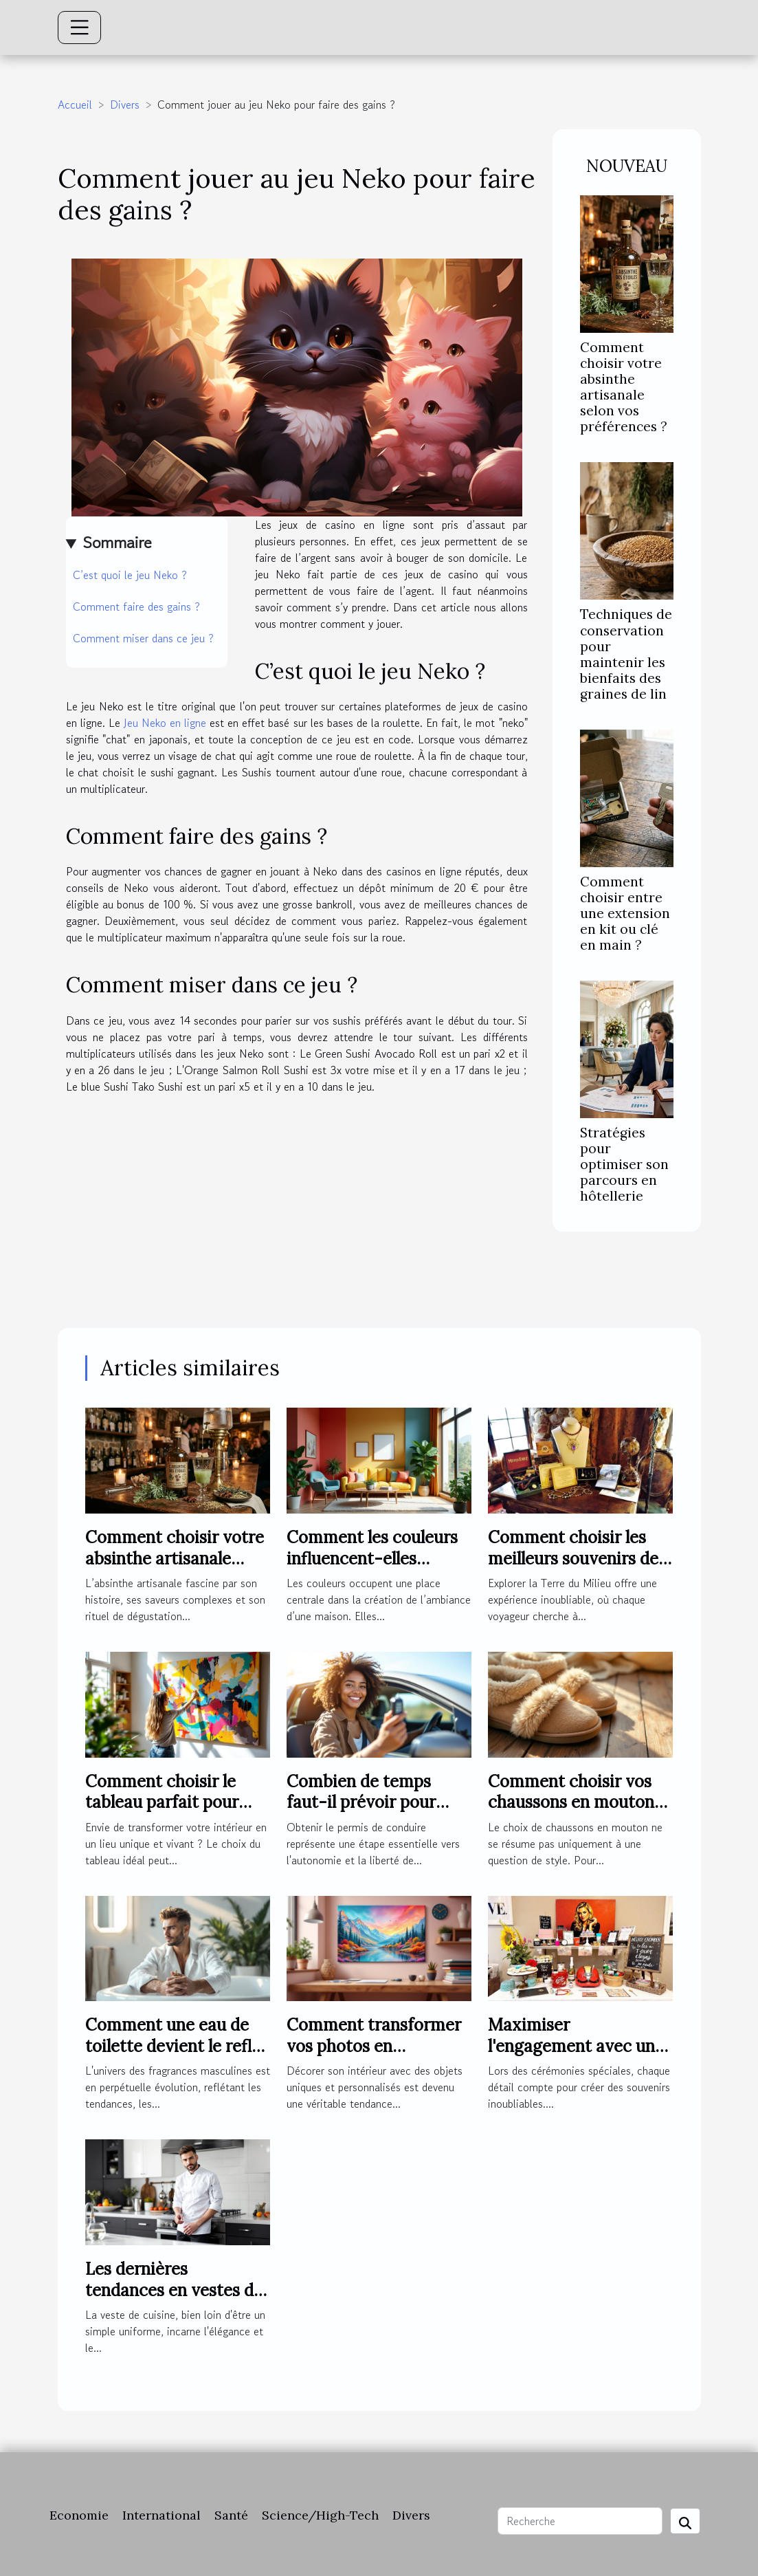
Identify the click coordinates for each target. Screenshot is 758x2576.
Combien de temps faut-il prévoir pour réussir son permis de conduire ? (368, 1813)
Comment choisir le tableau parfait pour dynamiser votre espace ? (176, 1813)
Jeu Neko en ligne (165, 722)
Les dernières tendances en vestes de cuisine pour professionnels (174, 2300)
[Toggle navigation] (80, 27)
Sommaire (117, 542)
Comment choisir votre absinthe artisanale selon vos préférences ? (623, 387)
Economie (79, 2515)
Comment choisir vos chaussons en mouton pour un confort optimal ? (580, 1813)
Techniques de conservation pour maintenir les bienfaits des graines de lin (626, 653)
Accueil (75, 104)
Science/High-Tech (320, 2515)
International (161, 2515)
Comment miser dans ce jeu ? (143, 638)
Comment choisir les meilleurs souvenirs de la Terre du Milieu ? (573, 1558)
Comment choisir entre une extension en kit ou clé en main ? (625, 913)
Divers (125, 104)
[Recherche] (580, 2521)
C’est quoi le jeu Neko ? (130, 575)
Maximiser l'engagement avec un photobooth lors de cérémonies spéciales (571, 2056)
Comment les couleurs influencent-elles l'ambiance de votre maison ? (372, 1569)
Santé (231, 2515)
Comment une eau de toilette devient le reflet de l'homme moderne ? (176, 2045)
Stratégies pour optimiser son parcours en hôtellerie (624, 1164)
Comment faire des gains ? (136, 606)
